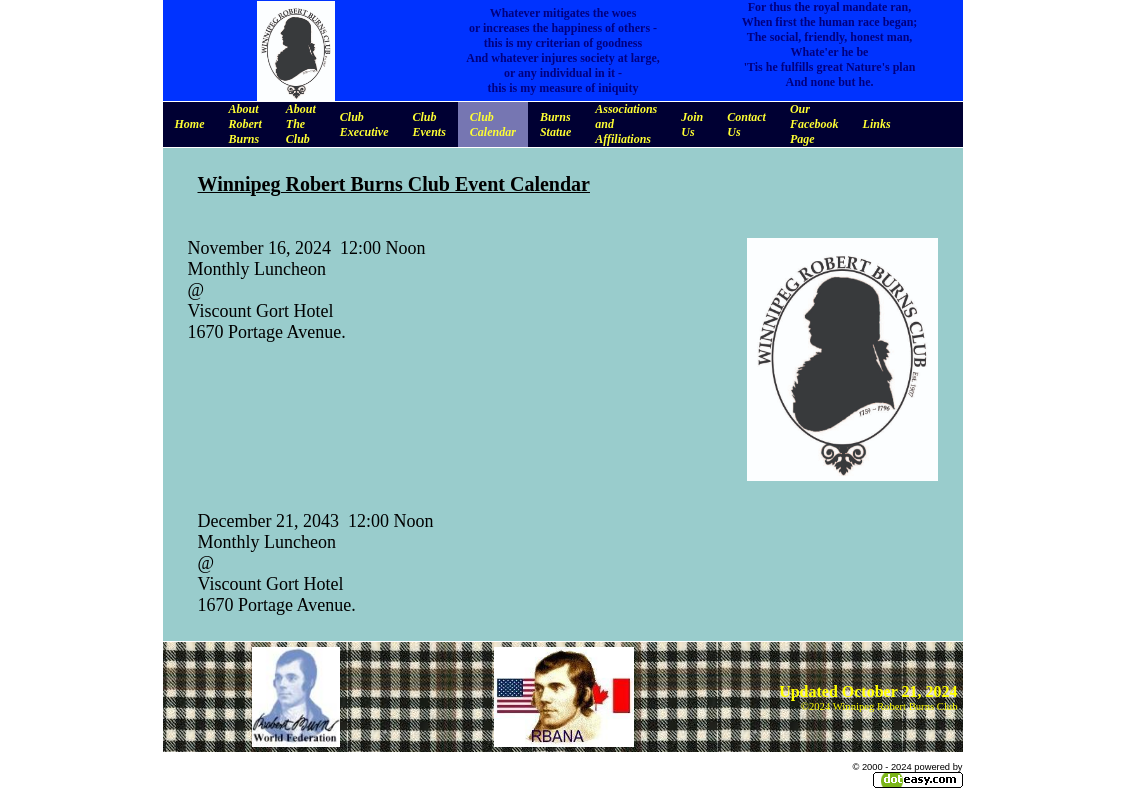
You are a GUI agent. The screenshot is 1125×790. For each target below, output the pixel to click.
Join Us (692, 124)
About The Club (301, 124)
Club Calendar (493, 124)
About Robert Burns (245, 124)
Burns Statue (555, 124)
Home (190, 124)
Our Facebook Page (814, 124)
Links (877, 124)
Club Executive (364, 124)
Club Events (429, 124)
